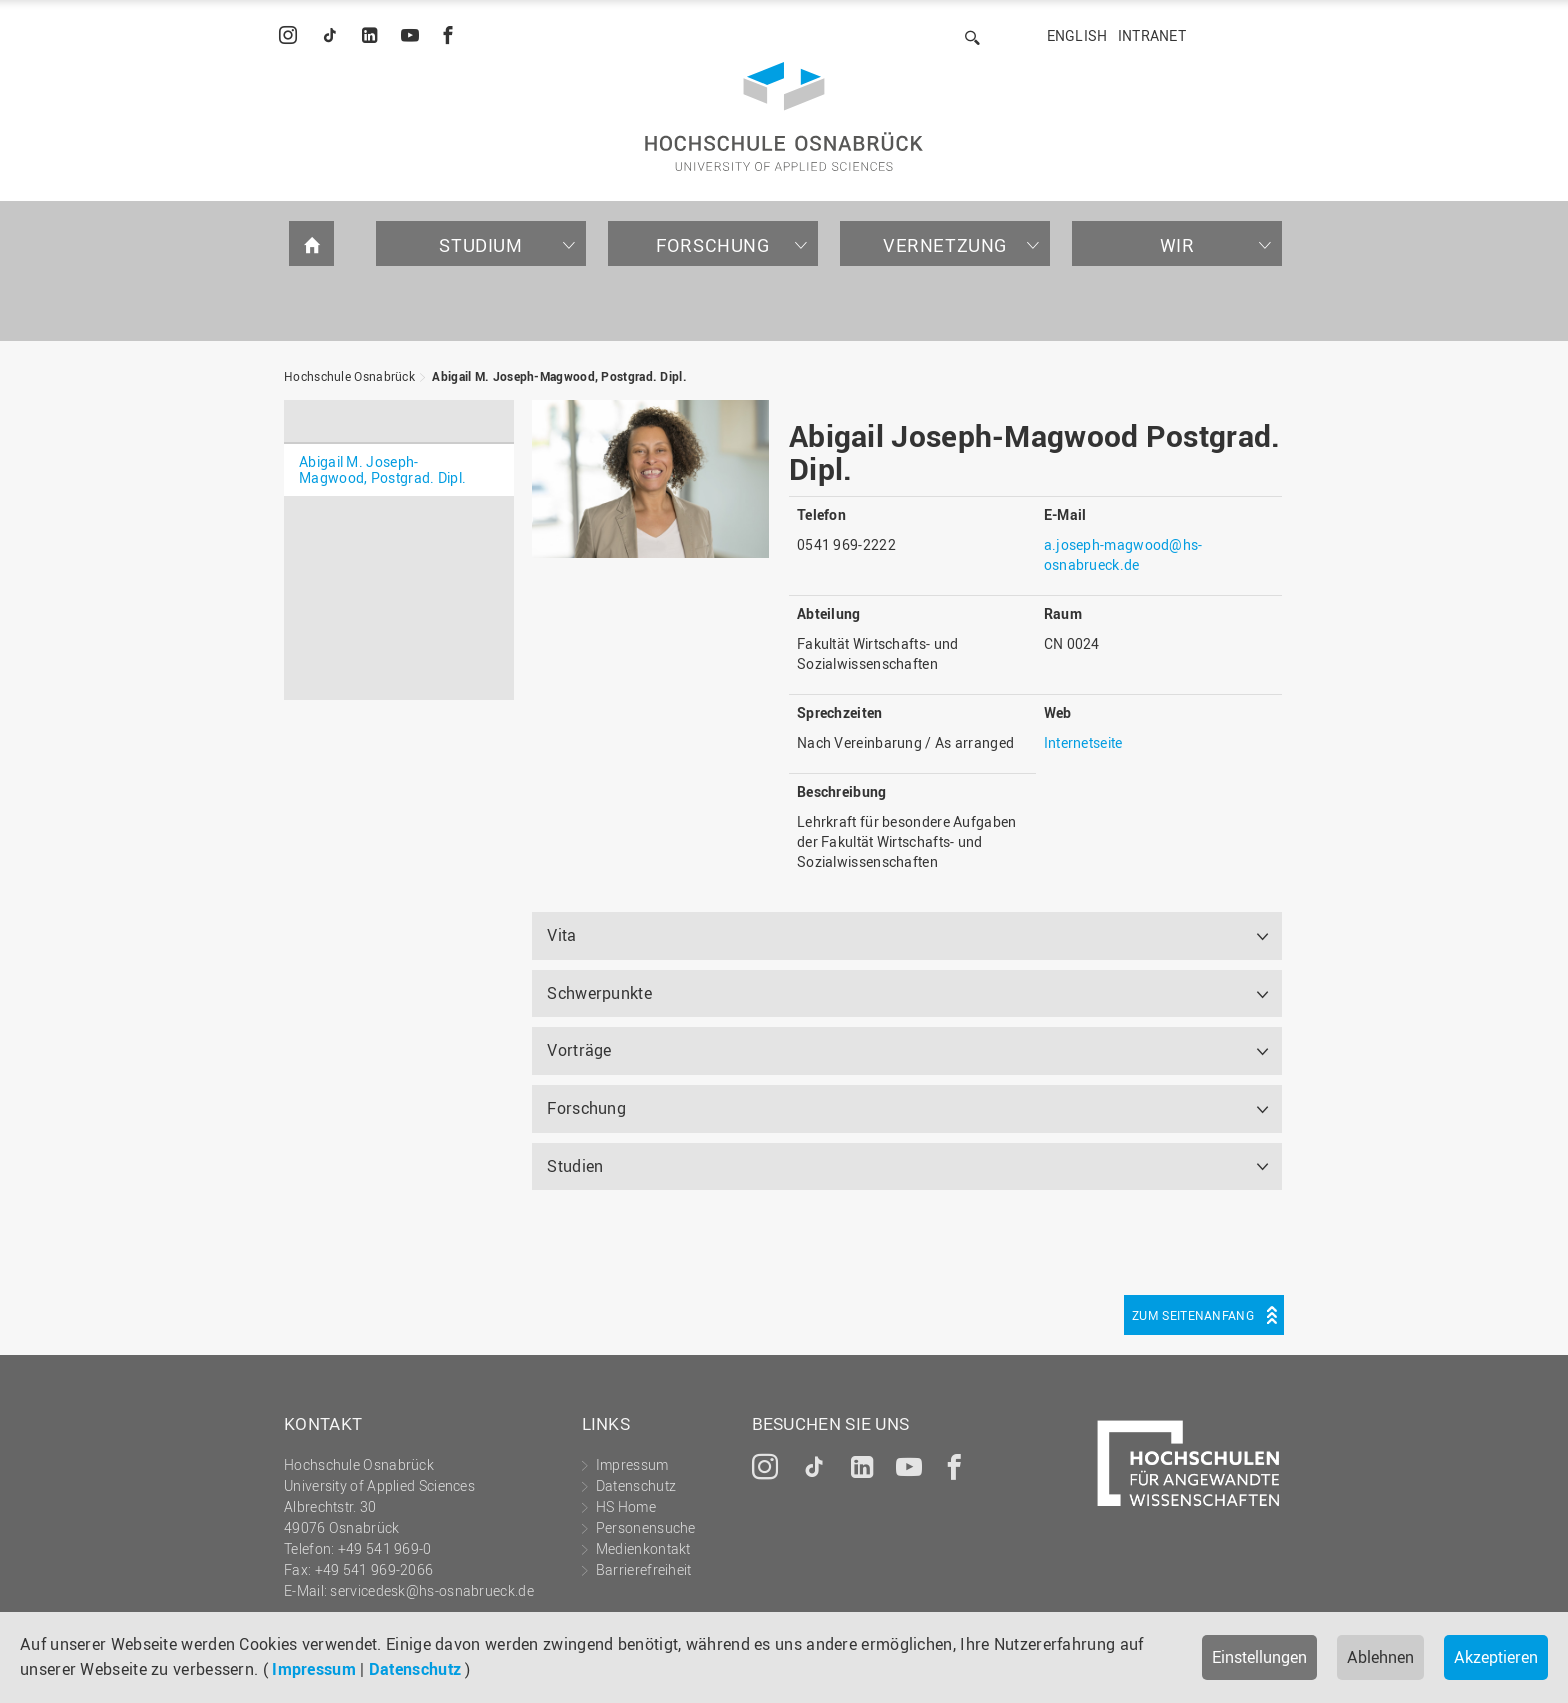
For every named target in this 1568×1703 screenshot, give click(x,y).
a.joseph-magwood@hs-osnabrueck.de (1123, 554)
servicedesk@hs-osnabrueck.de (431, 1590)
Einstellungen (1259, 1657)
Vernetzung (945, 245)
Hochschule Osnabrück (349, 376)
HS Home (626, 1506)
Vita (561, 935)
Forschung (712, 245)
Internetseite (1083, 742)
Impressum (314, 1669)
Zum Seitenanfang (1193, 1315)
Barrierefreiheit (644, 1569)
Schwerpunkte (599, 993)
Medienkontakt (643, 1548)
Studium (480, 245)
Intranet (1152, 35)
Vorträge (579, 1050)
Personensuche (646, 1527)
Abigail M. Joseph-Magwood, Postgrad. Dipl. (559, 376)
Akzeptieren (1496, 1657)
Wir (1177, 245)
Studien (575, 1166)
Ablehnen (1380, 1657)
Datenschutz (415, 1669)
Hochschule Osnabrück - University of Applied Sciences (784, 116)
